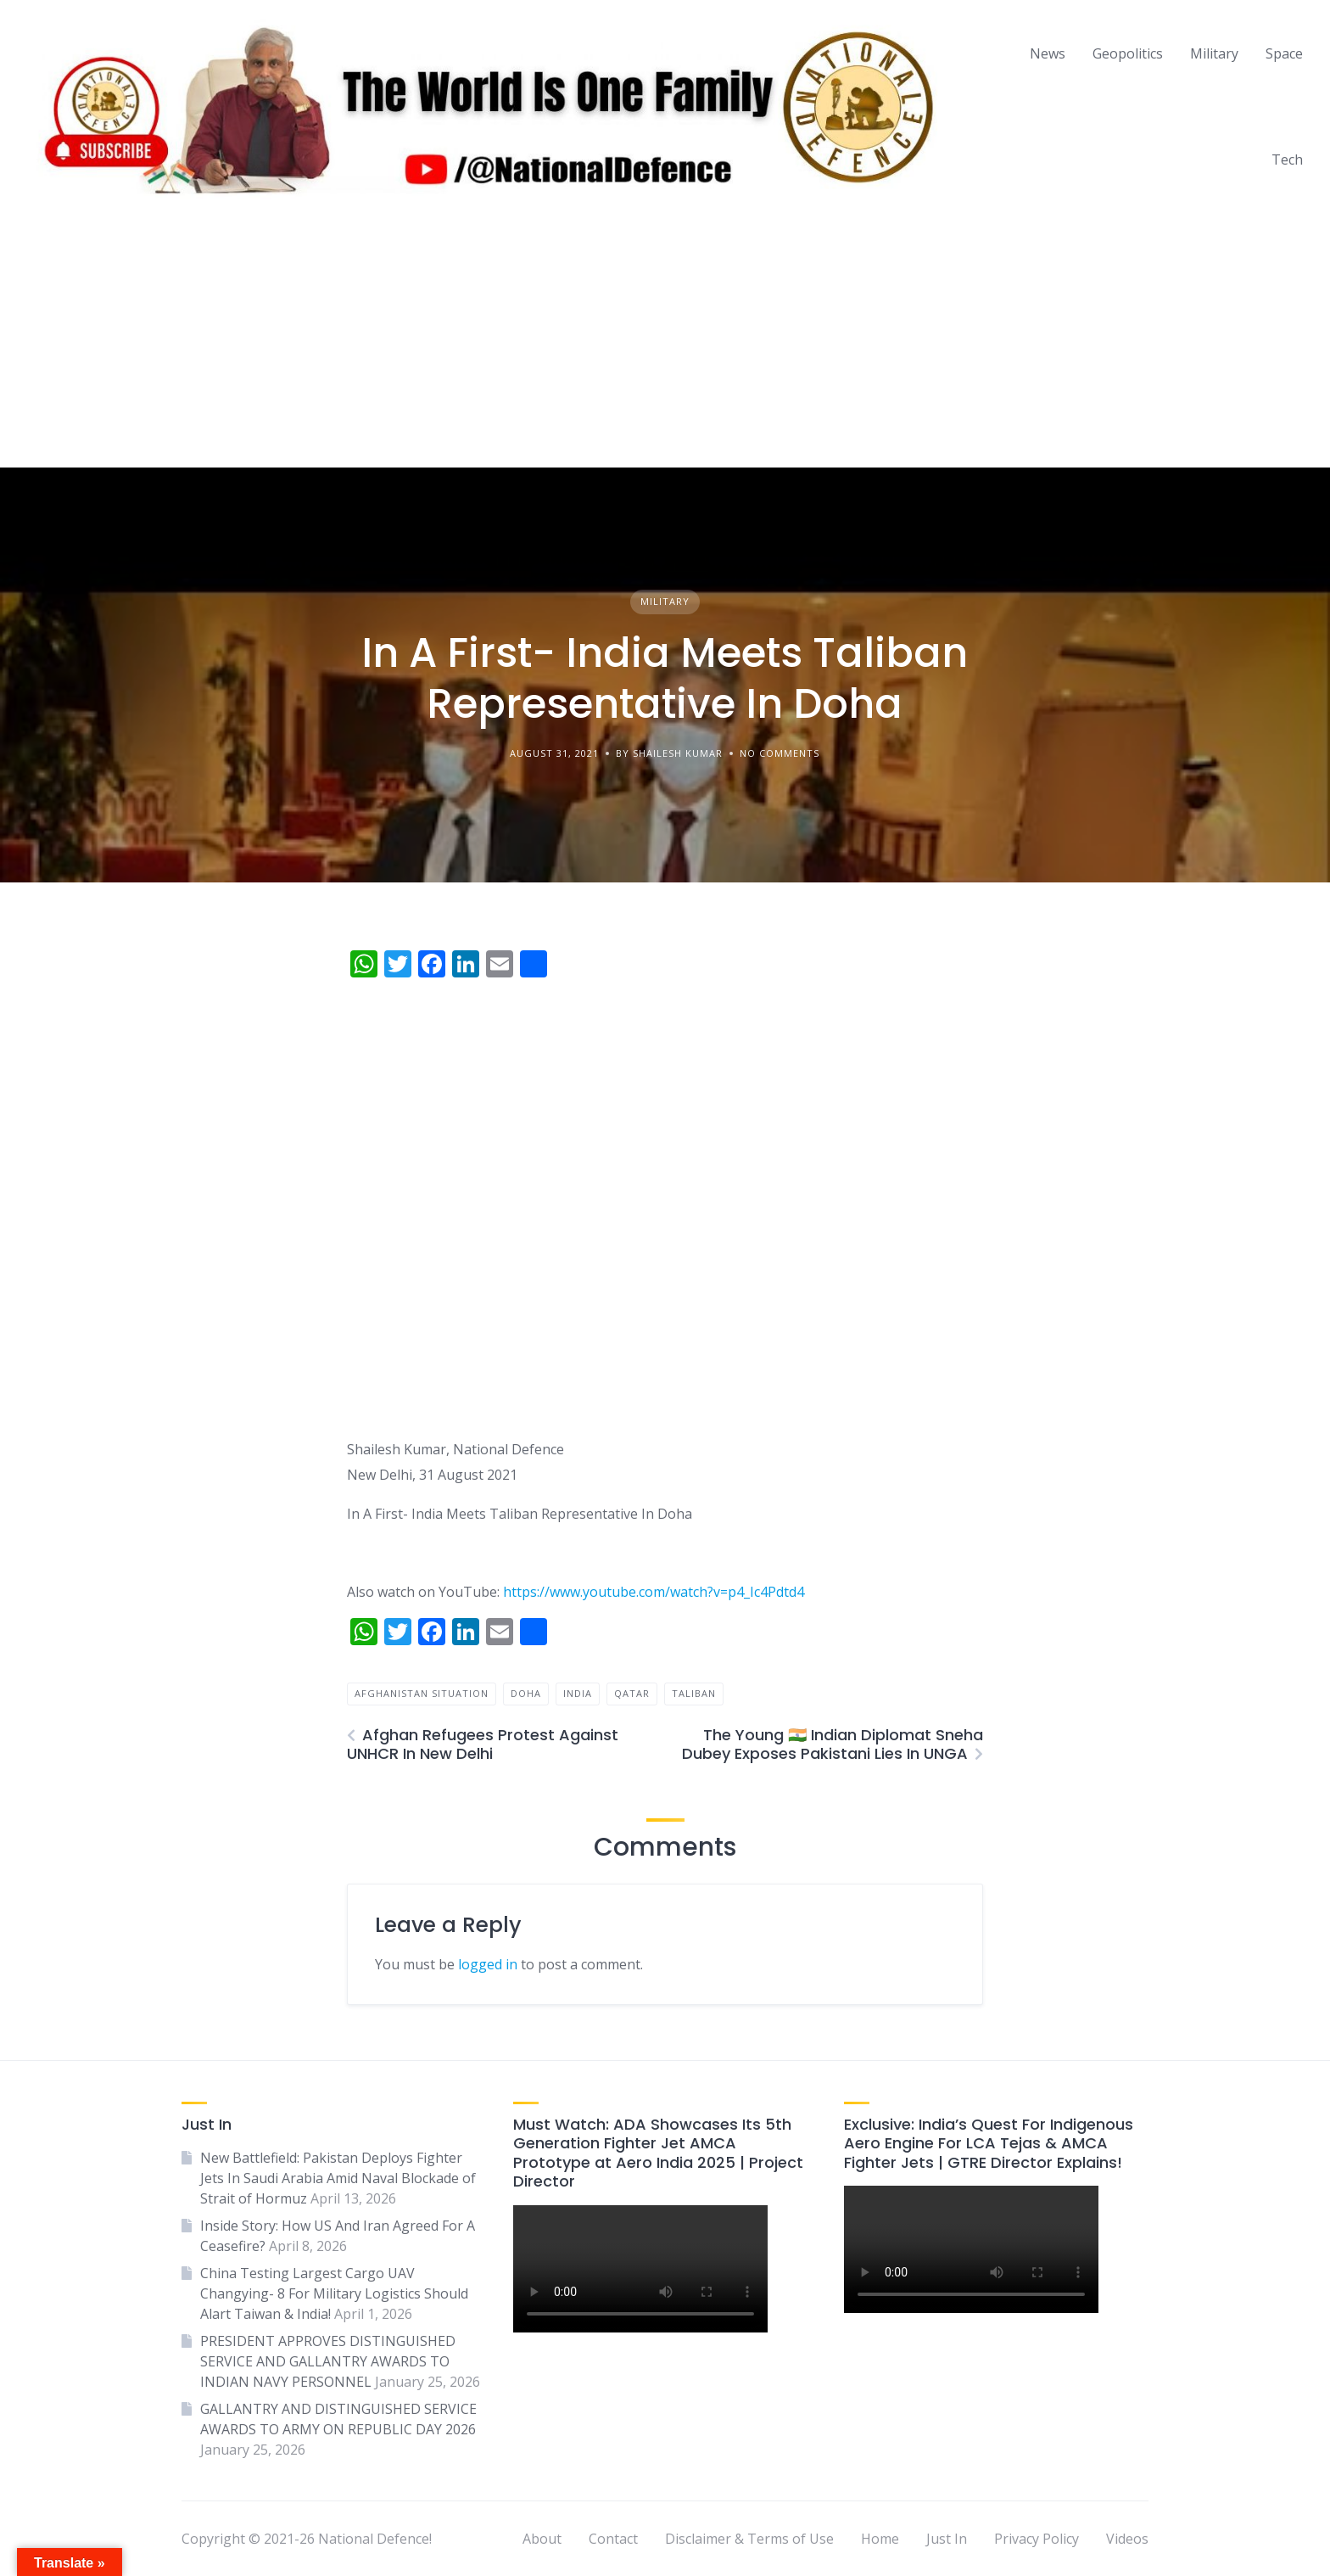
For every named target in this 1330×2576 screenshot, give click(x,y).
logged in (487, 1964)
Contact (613, 2538)
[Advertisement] (665, 340)
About (542, 2538)
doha (526, 1693)
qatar (632, 1693)
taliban (694, 1693)
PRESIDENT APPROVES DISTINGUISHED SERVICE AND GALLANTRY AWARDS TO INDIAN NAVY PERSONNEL (327, 2361)
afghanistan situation (422, 1693)
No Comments (779, 753)
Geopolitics (1127, 53)
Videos (1127, 2538)
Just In (946, 2538)
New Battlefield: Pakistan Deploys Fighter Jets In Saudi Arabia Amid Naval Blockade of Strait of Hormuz (338, 2178)
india (577, 1693)
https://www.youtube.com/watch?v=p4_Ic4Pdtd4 (653, 1591)
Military (1214, 53)
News (1047, 53)
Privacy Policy (1036, 2538)
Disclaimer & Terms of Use (749, 2538)
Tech (1287, 159)
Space (1284, 53)
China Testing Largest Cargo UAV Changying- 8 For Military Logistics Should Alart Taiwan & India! (334, 2293)
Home (880, 2538)
